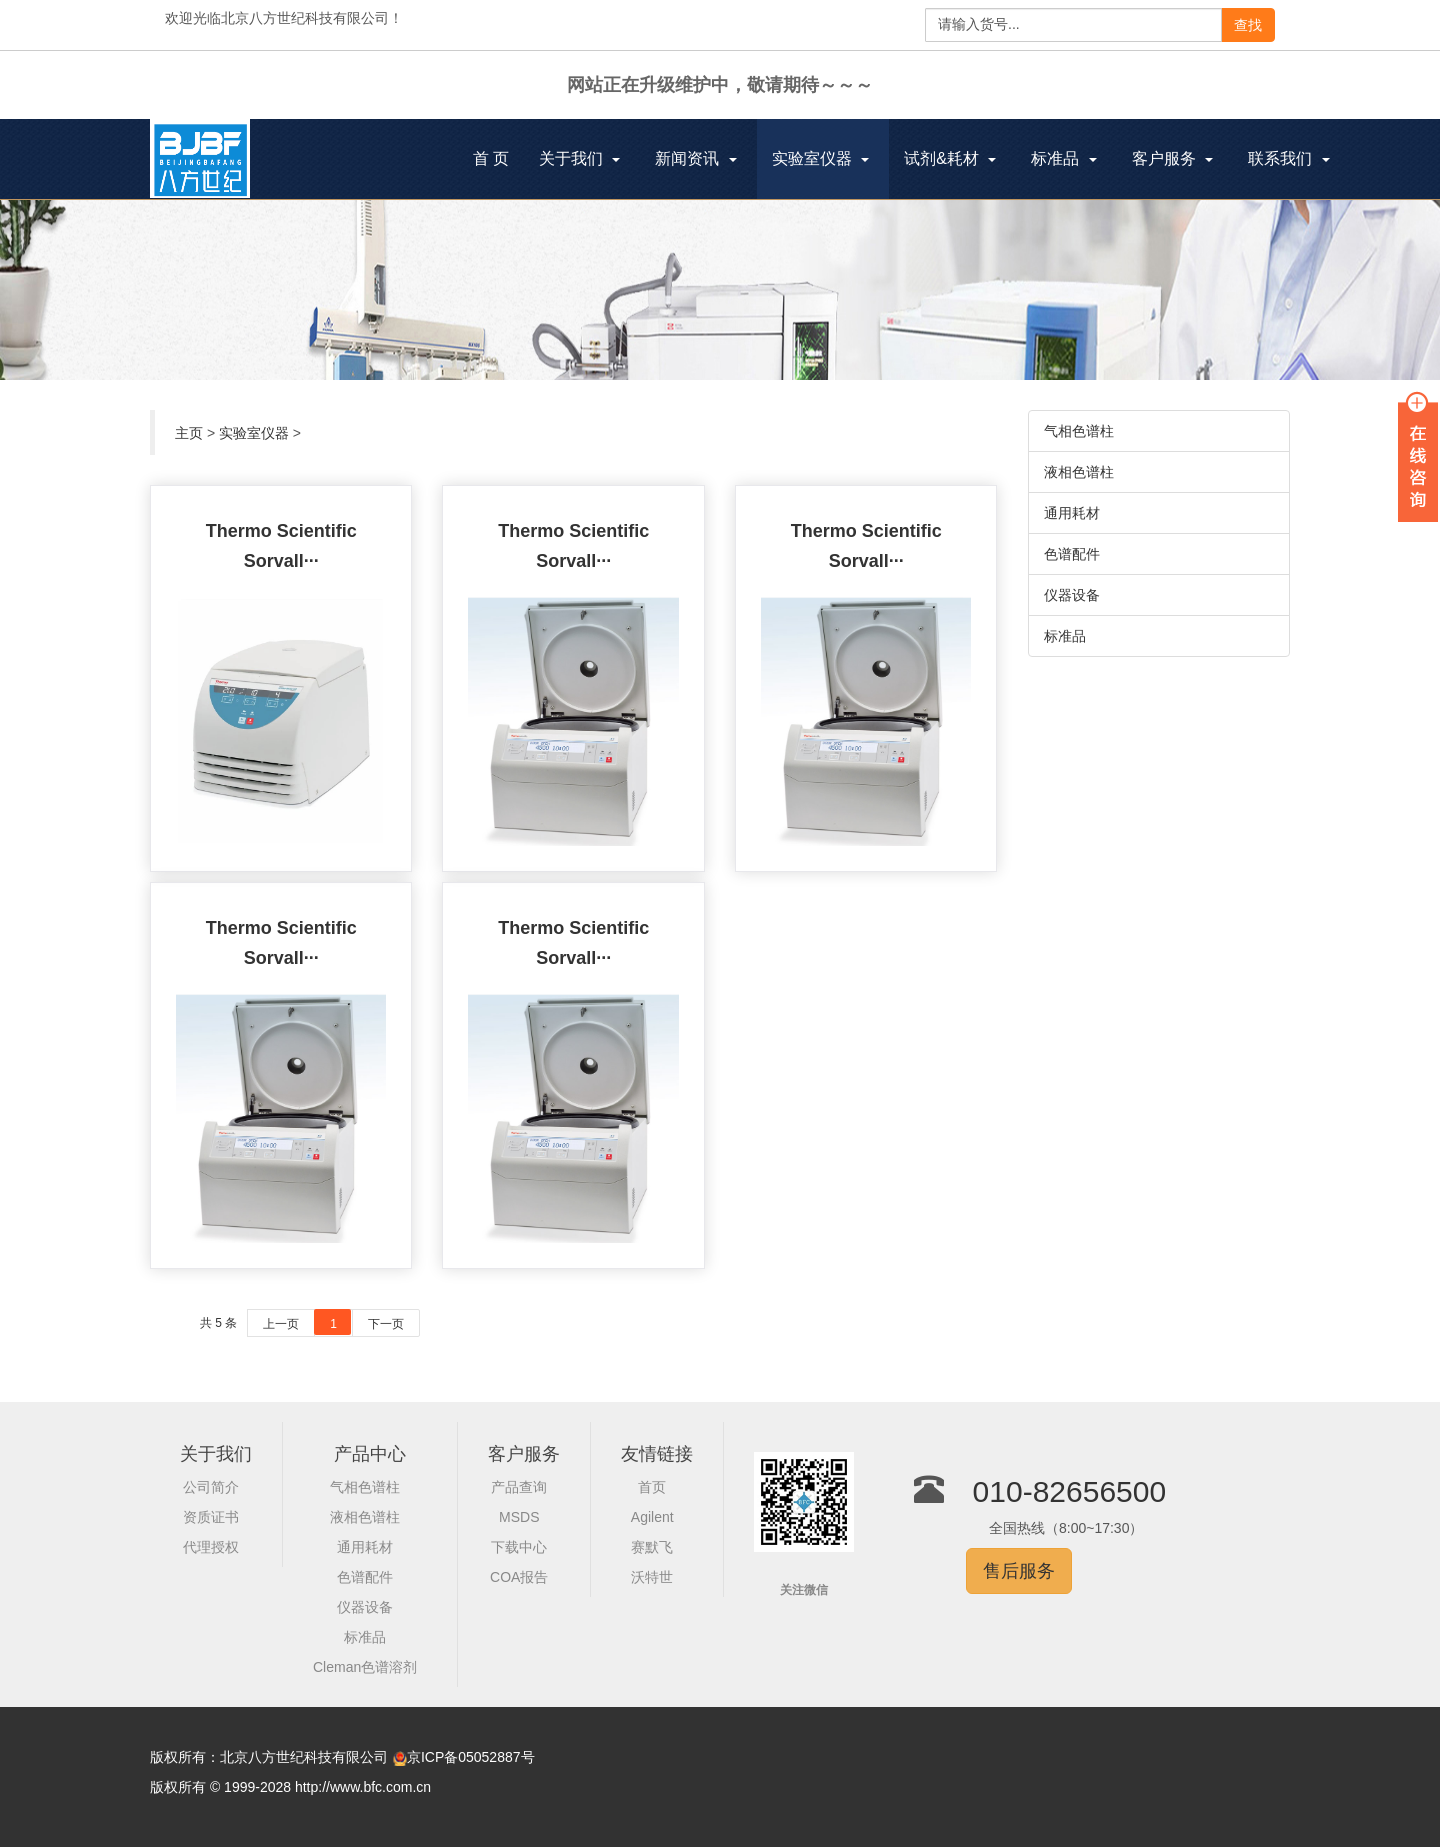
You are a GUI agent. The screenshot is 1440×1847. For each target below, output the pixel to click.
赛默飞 (652, 1547)
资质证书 (211, 1517)
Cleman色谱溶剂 (365, 1667)
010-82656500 (1070, 1491)
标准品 (1065, 636)
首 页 (498, 161)
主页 (189, 433)
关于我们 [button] (579, 158)
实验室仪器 (254, 433)
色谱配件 (1072, 554)
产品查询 (519, 1487)
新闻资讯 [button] (695, 158)
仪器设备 (1072, 595)
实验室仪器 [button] (820, 158)
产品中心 (370, 1454)
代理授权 (211, 1547)
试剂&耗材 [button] (950, 158)
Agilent (652, 1517)
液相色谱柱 (1079, 472)
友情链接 (657, 1454)
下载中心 (519, 1547)
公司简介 (211, 1487)
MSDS (519, 1517)
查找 (1248, 25)
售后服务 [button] (1019, 1571)
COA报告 (519, 1577)
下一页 (386, 1324)
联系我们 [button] (1288, 158)
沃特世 (652, 1577)
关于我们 (216, 1454)
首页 (652, 1487)
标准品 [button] (1063, 158)
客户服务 (524, 1454)
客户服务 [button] (1172, 158)
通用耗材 (1072, 513)
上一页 (281, 1324)
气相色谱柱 (1079, 431)
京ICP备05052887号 (471, 1757)
